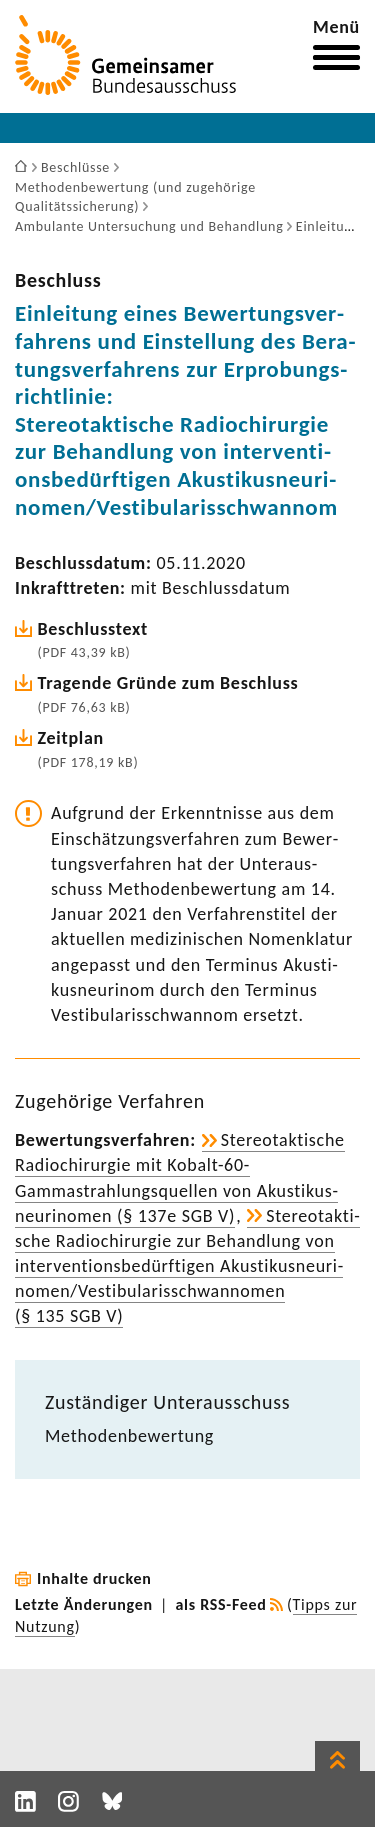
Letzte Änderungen (84, 1604)
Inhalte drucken (94, 1578)
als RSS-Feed (221, 1604)
